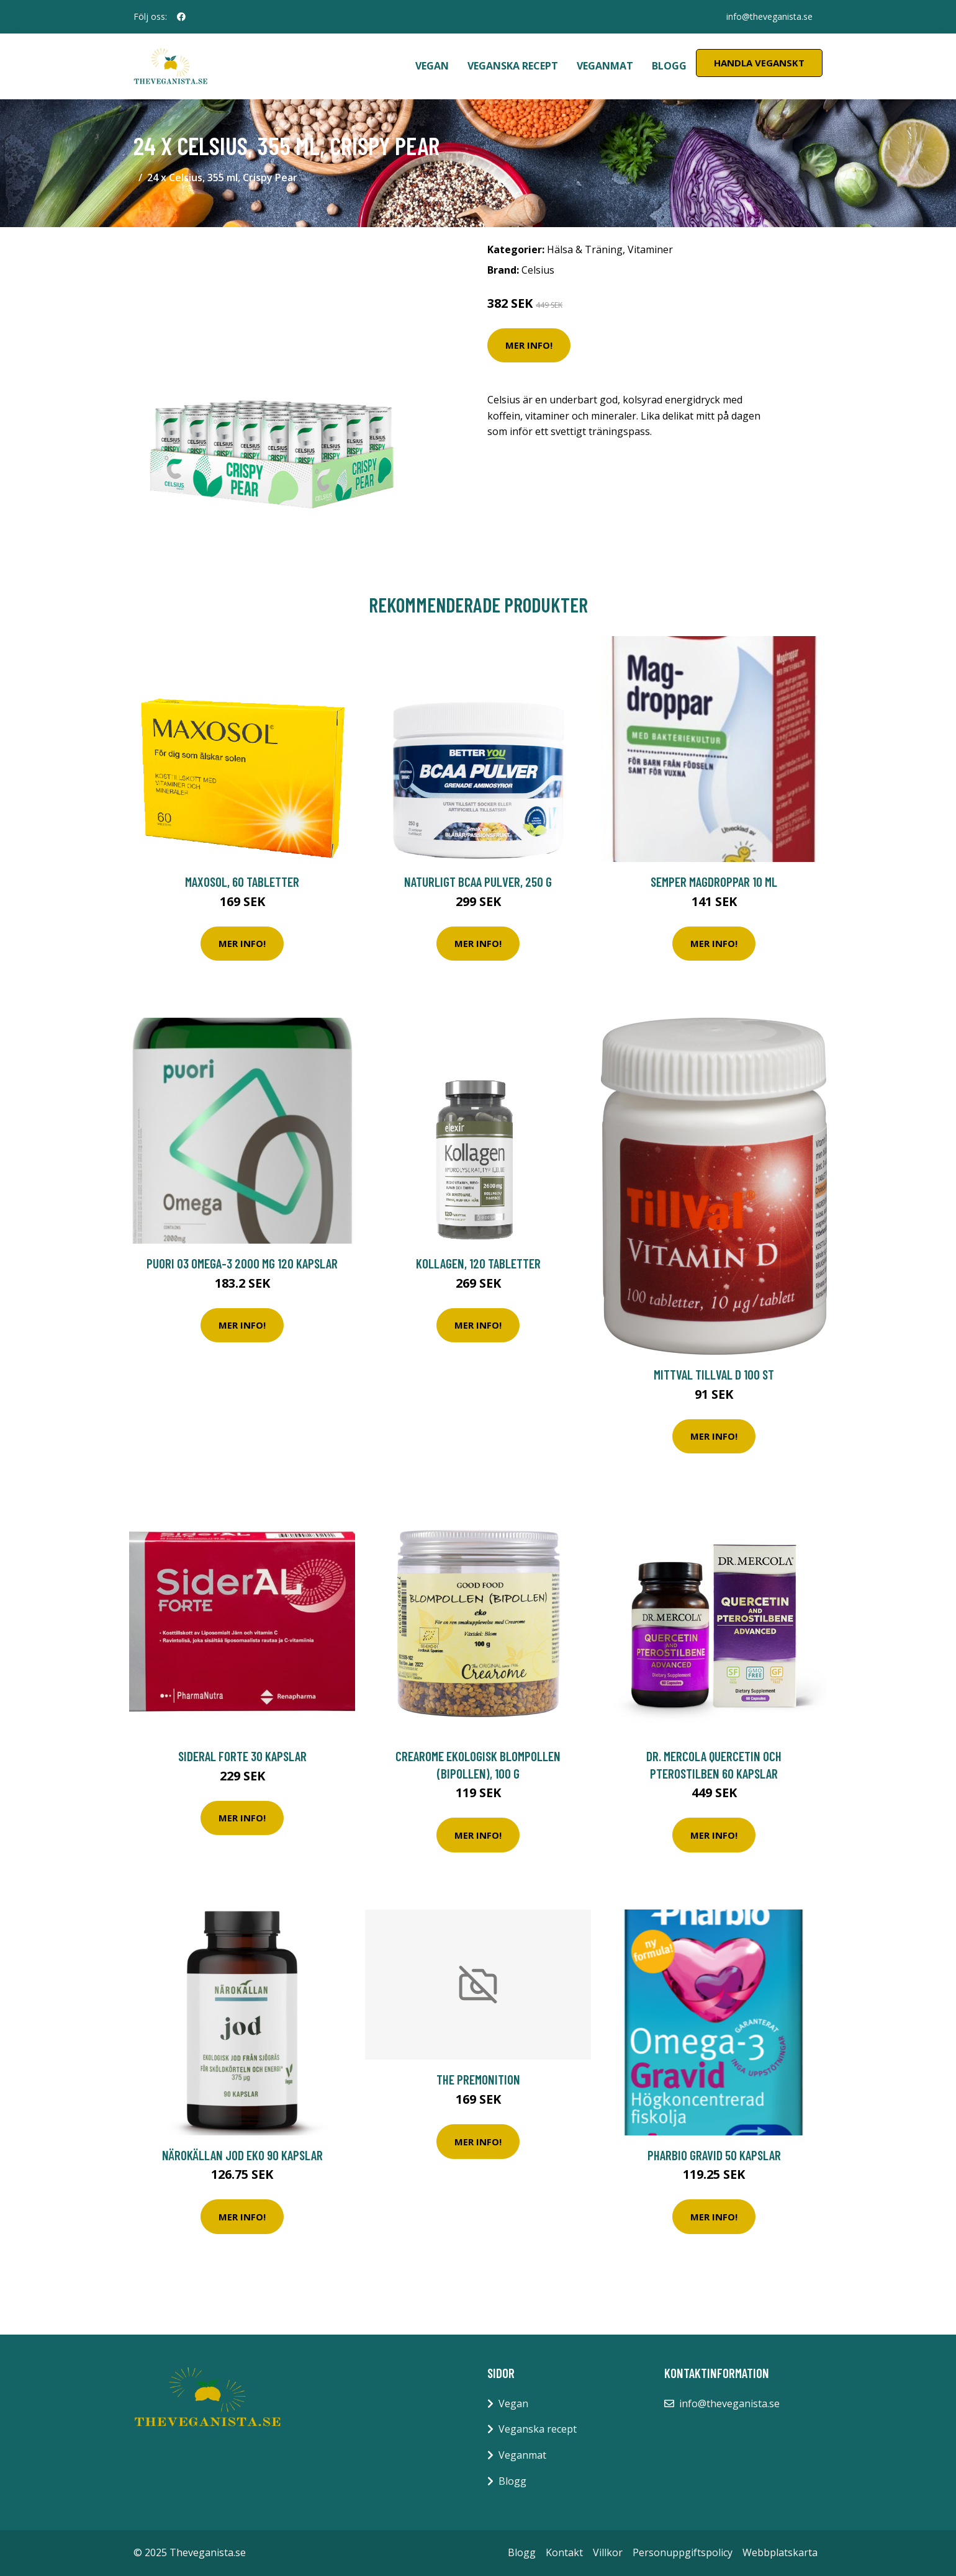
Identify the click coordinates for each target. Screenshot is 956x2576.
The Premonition (478, 2079)
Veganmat (605, 66)
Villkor (608, 2552)
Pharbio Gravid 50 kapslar (714, 2155)
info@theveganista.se (769, 16)
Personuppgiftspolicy (683, 2552)
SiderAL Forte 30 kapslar (242, 1756)
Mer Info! (528, 345)
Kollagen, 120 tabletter (478, 1263)
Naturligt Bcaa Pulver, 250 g (478, 881)
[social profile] (181, 17)
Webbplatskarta (780, 2552)
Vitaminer (650, 249)
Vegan (432, 66)
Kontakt (564, 2552)
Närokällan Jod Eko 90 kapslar (242, 2155)
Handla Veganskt (759, 62)
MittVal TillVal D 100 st (714, 1374)
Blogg (669, 66)
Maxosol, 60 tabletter (242, 881)
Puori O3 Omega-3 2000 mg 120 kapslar (242, 1263)
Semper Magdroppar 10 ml (714, 881)
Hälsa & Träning (585, 249)
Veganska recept (512, 66)
